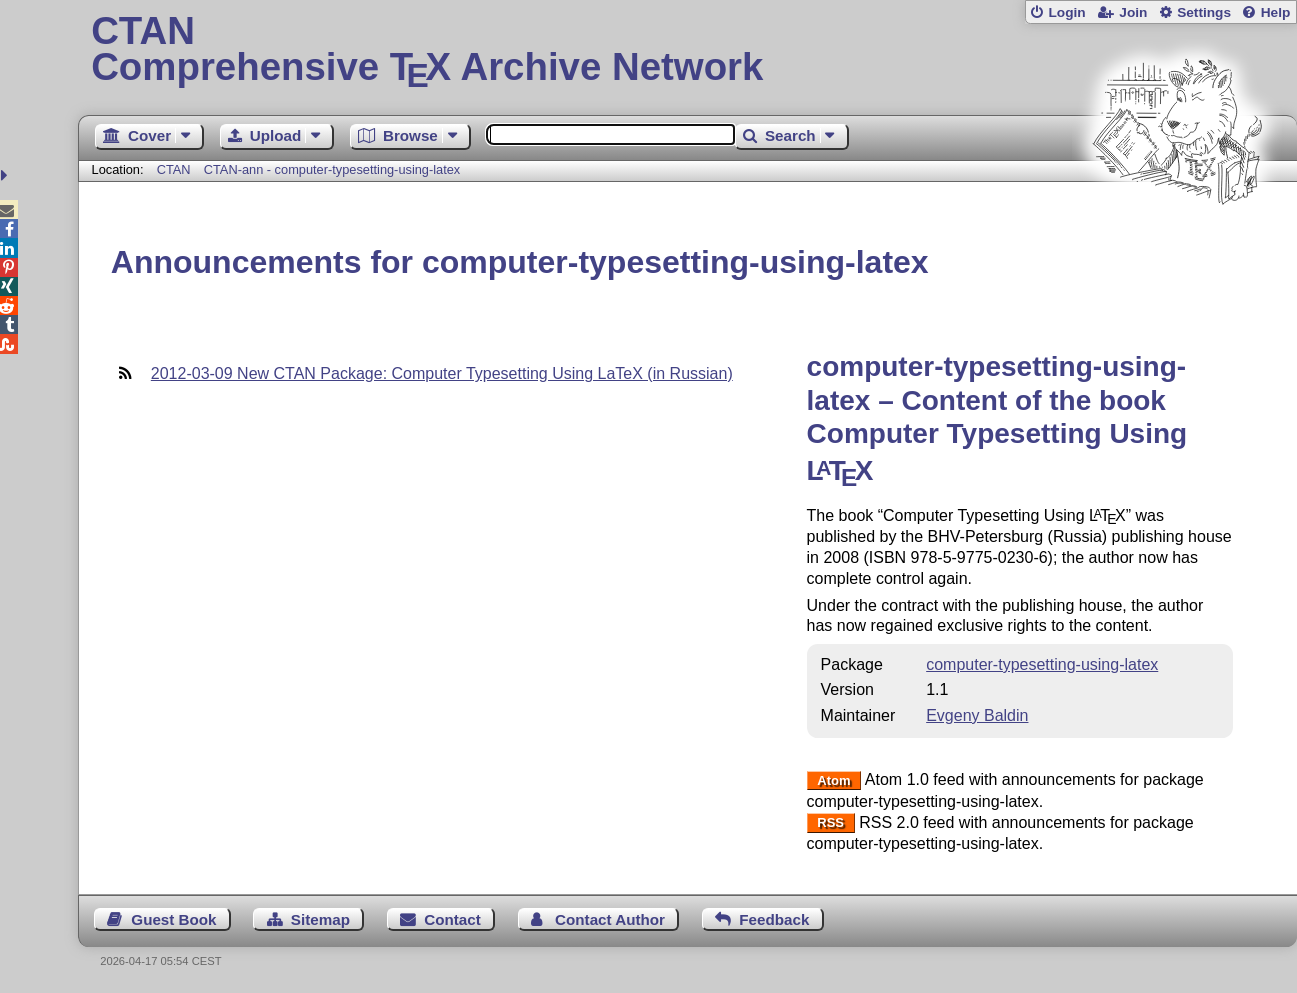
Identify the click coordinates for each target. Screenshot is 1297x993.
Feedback (774, 919)
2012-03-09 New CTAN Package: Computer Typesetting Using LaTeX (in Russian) (442, 373)
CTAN (174, 169)
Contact (452, 919)
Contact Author (610, 919)
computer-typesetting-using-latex (1042, 664)
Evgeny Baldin (977, 715)
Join (1133, 12)
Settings (1204, 12)
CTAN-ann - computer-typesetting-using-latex (332, 169)
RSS (830, 823)
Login (1066, 12)
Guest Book (173, 919)
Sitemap (320, 919)
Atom (833, 780)
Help (1276, 12)
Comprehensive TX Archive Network (687, 50)
